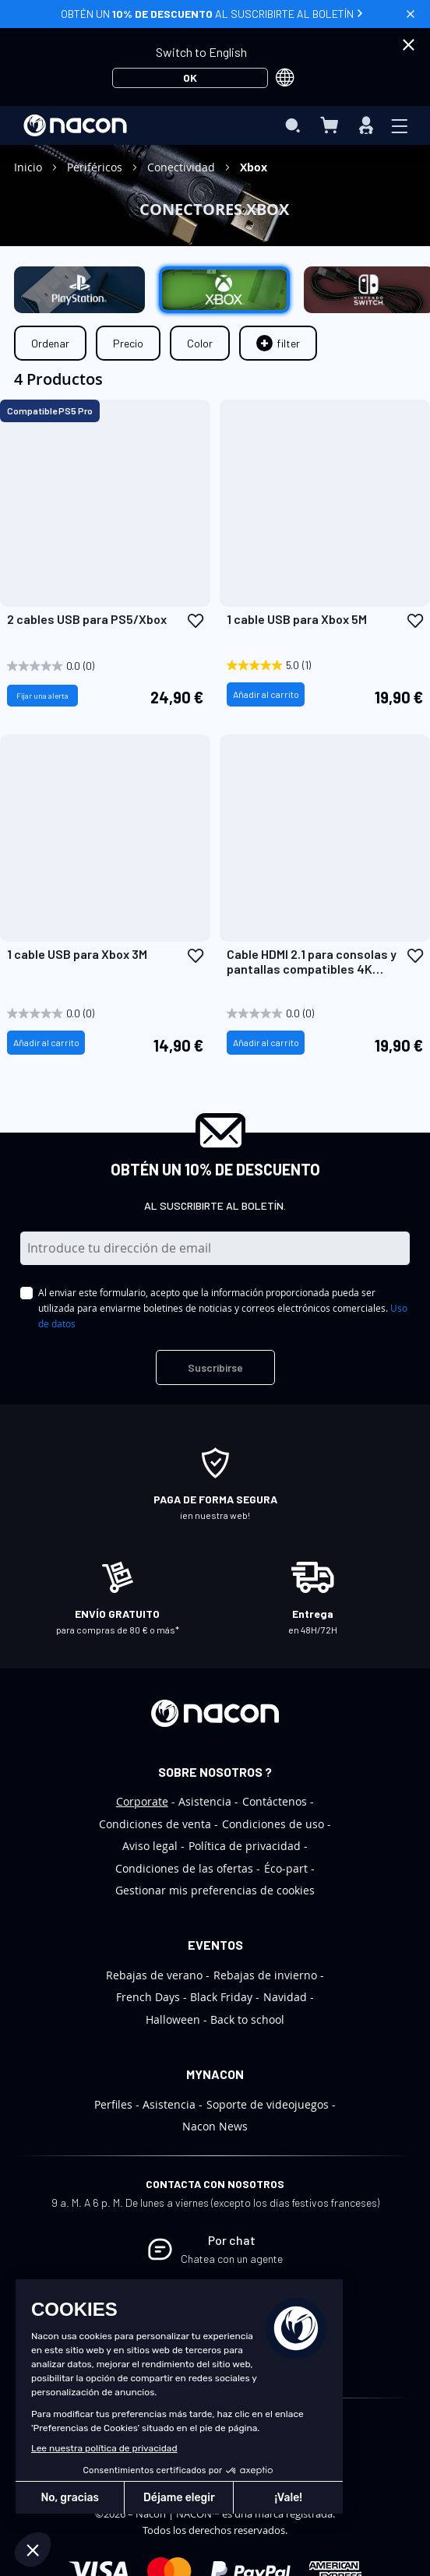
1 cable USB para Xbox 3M (77, 953)
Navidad (285, 1996)
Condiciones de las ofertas (184, 1868)
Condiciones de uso (273, 1824)
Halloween (173, 2019)
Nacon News (215, 2126)
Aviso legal (150, 1845)
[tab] (278, 343)
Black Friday (221, 1996)
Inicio (29, 167)
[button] (195, 620)
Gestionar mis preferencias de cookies (215, 1890)
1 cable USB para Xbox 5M (297, 618)
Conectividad (182, 167)
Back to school (247, 2019)
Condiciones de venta (155, 1824)
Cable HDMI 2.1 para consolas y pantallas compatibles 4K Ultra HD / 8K (312, 961)
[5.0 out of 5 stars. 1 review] (310, 665)
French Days (148, 1996)
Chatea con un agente (232, 2258)
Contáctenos (274, 1801)
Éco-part (286, 1868)
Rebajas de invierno (265, 1975)
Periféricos (96, 167)
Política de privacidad (245, 1845)
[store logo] (75, 125)
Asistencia (204, 1801)
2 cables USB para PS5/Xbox (87, 618)
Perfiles (113, 2104)
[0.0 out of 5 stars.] (90, 666)
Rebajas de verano (154, 1975)
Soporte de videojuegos (267, 2104)
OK (190, 77)
